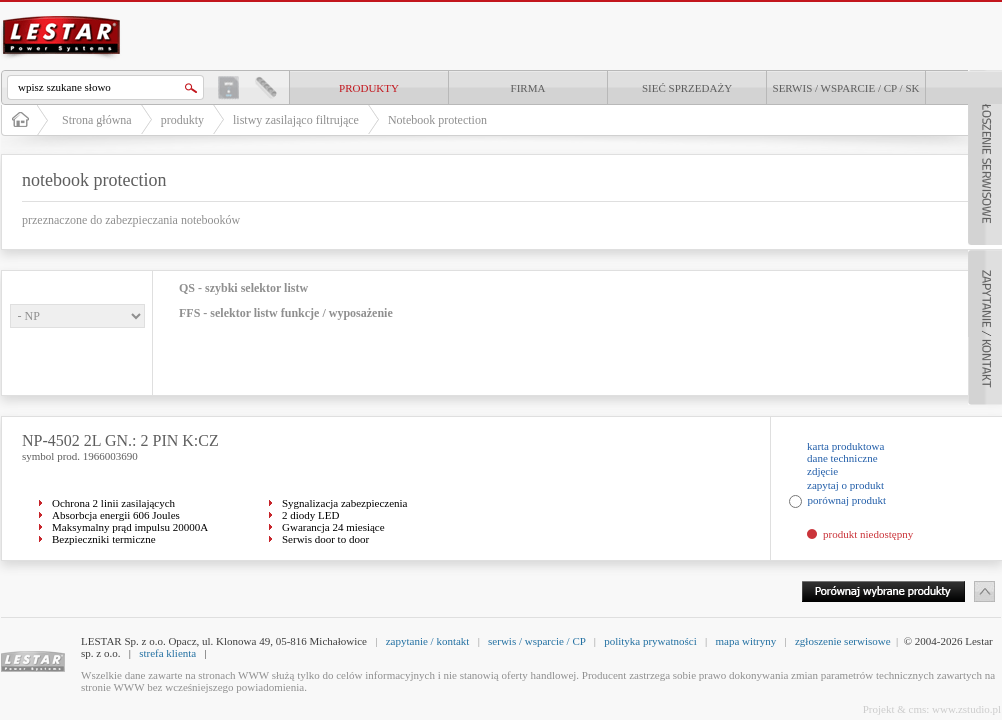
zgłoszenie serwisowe (843, 641)
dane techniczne (842, 458)
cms (918, 709)
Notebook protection (437, 120)
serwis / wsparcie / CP (536, 641)
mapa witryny (745, 641)
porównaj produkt (847, 500)
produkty (369, 88)
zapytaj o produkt (845, 485)
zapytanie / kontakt (428, 641)
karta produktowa (845, 446)
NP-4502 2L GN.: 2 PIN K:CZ (120, 440)
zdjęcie (822, 471)
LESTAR (62, 14)
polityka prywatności (650, 641)
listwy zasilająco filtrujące (296, 120)
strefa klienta (167, 653)
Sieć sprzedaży (687, 88)
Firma (528, 88)
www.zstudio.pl (966, 709)
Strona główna (97, 120)
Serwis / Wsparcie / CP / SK (846, 88)
